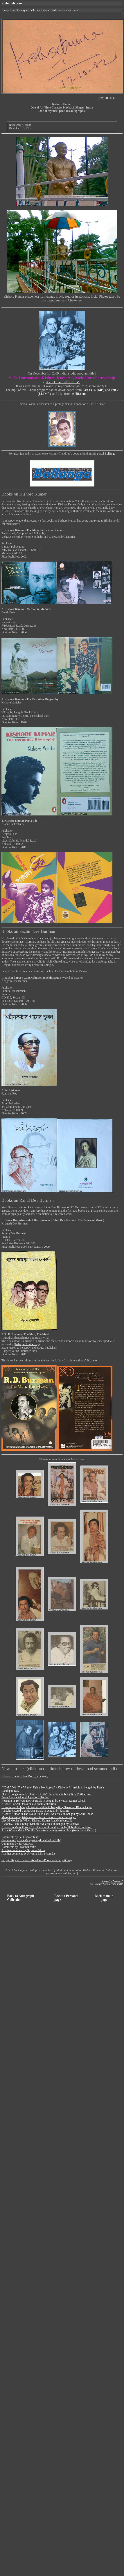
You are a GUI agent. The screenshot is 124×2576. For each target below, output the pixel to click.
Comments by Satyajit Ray (17, 1843)
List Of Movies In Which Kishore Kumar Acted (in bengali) (36, 1820)
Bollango (110, 453)
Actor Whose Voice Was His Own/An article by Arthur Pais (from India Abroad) (48, 1830)
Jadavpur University (27, 1344)
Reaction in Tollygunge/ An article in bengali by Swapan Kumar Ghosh (43, 1800)
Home (5, 10)
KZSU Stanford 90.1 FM (63, 382)
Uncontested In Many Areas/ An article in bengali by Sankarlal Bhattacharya (46, 1807)
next (113, 98)
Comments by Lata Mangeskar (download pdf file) (31, 1840)
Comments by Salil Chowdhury (20, 1837)
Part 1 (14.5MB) (93, 390)
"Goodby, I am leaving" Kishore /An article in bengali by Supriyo (40, 1823)
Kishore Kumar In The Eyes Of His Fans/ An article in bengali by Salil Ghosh (47, 1813)
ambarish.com (12, 3)
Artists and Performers (51, 10)
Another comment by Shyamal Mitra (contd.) (28, 1853)
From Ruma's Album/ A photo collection (25, 1797)
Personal (14, 10)
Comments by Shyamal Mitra (18, 1846)
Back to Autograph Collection (20, 1898)
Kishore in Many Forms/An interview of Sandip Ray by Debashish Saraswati (46, 1827)
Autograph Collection (29, 10)
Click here (91, 1360)
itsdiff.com (78, 394)
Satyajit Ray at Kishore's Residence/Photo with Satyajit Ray (36, 1860)
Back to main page (104, 1898)
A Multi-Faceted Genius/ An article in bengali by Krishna (35, 1810)
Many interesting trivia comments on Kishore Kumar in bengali (38, 1817)
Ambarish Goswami (112, 1881)
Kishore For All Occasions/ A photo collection (28, 1804)
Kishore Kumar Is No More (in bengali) (24, 1776)
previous (103, 98)
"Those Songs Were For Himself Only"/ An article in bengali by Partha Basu (46, 1794)
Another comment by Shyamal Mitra (23, 1850)
